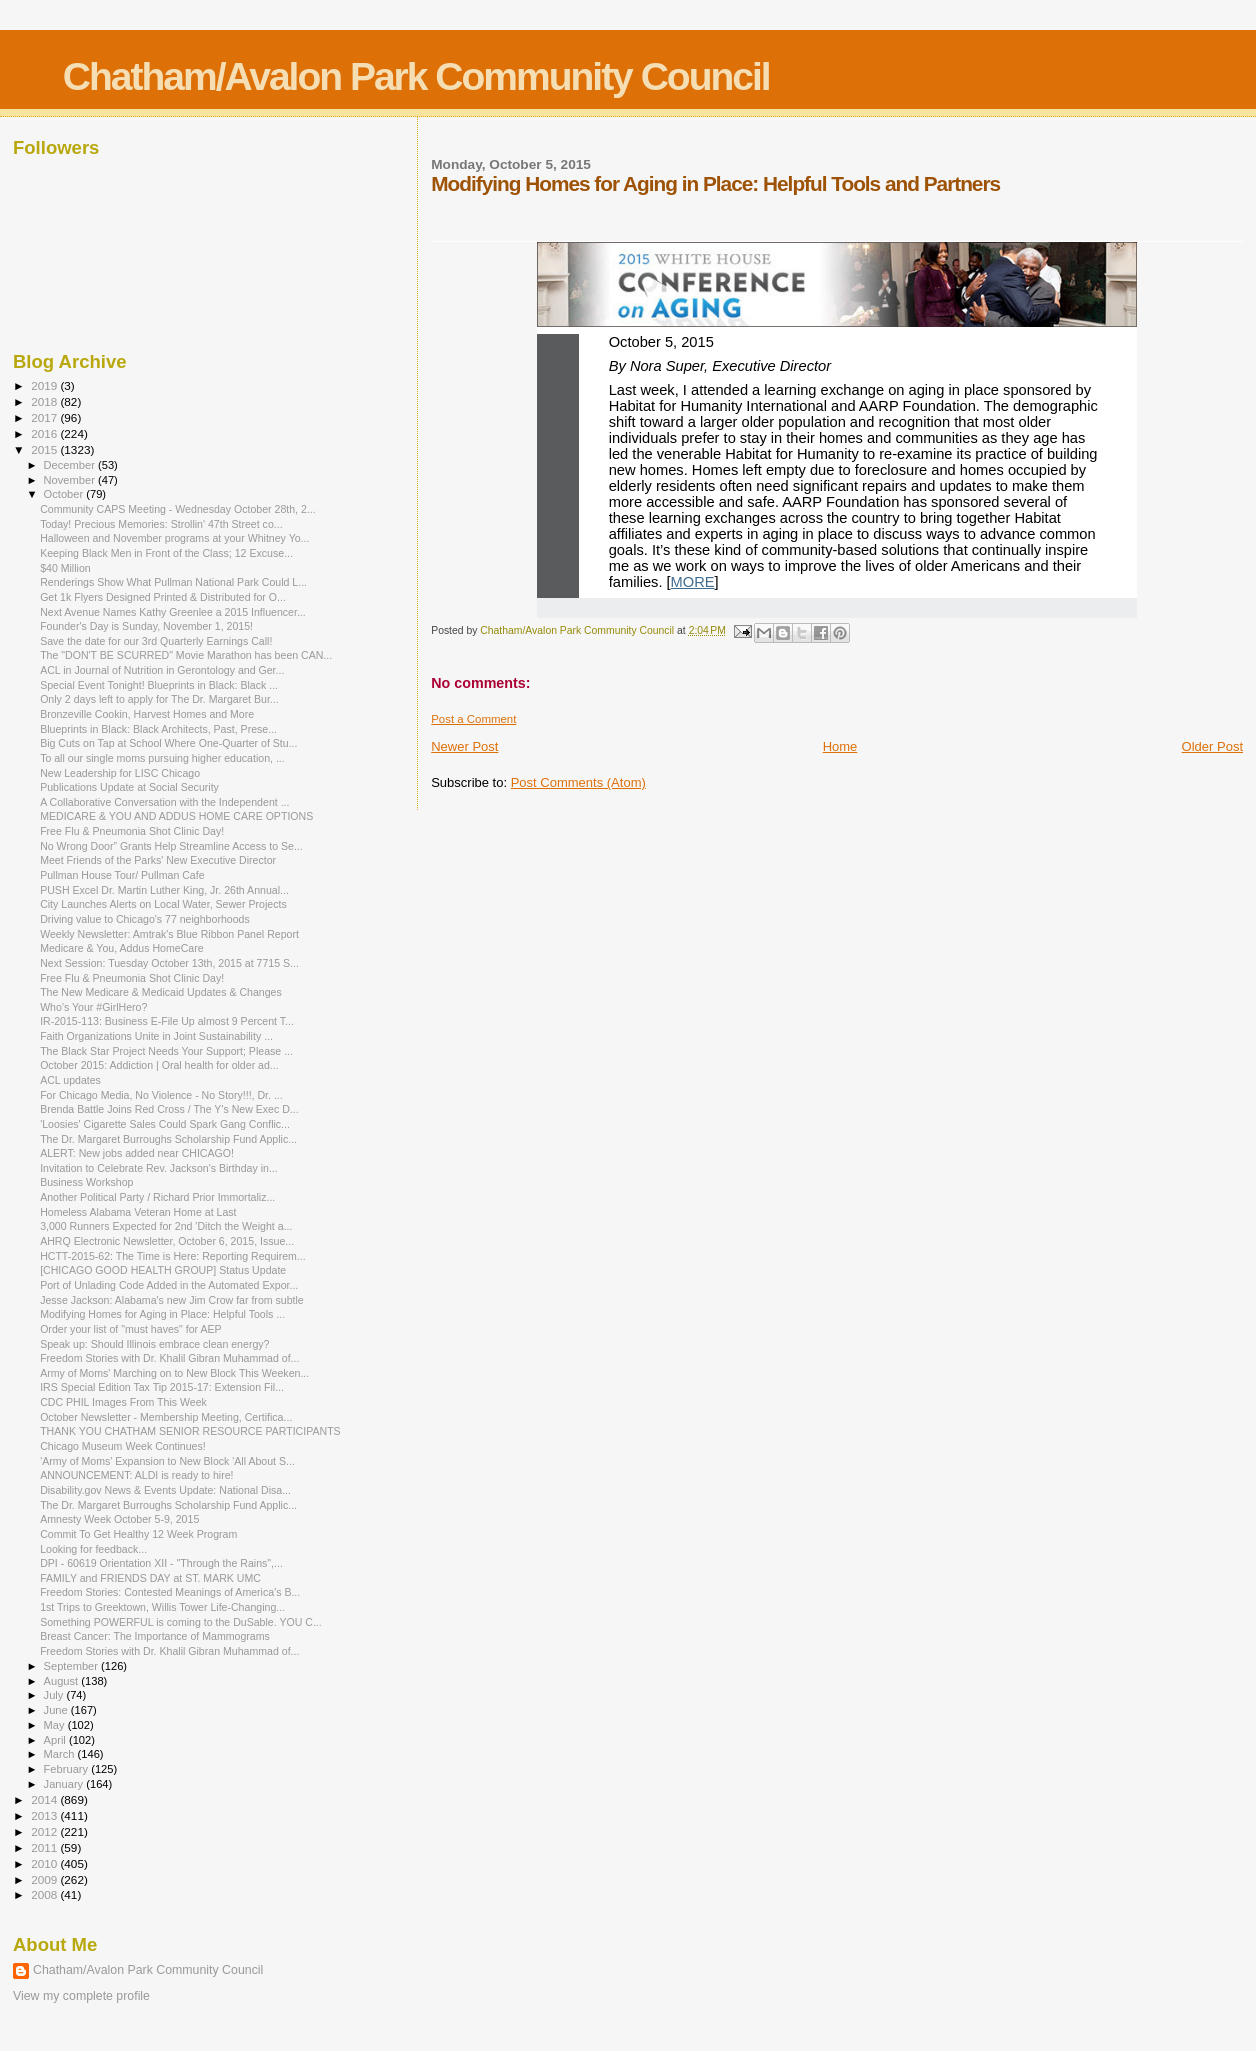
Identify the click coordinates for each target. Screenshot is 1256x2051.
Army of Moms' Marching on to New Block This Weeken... (174, 1373)
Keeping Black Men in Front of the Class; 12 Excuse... (166, 553)
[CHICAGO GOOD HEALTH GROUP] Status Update (163, 1270)
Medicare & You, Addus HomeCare (121, 948)
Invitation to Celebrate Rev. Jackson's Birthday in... (159, 1168)
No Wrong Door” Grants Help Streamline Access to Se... (171, 846)
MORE (693, 582)
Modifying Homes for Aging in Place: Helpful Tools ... (162, 1314)
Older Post (1212, 746)
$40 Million (65, 568)
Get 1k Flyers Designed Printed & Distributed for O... (163, 597)
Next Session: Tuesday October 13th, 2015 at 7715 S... (169, 963)
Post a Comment (473, 719)
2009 (45, 1879)
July (55, 1695)
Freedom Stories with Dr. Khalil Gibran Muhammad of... (169, 1358)
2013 (45, 1815)
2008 (45, 1894)
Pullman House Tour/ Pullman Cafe (122, 875)
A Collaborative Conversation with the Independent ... (164, 802)
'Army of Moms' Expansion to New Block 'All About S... (167, 1461)
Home (840, 746)
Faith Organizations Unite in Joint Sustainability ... (156, 1036)
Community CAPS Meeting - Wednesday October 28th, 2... (178, 509)
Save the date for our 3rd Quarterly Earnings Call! (156, 641)
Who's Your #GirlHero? (93, 1007)
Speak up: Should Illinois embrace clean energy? (154, 1344)
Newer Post (464, 746)
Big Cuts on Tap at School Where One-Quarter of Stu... (168, 743)
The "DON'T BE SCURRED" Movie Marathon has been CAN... (186, 655)
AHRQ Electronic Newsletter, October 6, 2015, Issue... (167, 1241)
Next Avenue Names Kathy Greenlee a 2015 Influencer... (173, 612)
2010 (45, 1863)
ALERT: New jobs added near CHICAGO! (137, 1153)
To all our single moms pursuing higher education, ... (162, 758)
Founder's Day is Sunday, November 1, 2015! (146, 626)
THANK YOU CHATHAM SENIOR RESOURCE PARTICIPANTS (190, 1431)
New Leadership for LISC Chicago (120, 773)
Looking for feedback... (93, 1549)
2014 (45, 1799)
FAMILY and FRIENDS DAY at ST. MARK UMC (150, 1578)
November (71, 480)
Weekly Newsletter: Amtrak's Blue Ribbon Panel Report (169, 934)
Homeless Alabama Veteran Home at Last (138, 1212)
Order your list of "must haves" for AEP (131, 1329)
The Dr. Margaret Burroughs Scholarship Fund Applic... (168, 1139)
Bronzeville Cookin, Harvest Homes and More (147, 714)
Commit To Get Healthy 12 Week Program (138, 1534)
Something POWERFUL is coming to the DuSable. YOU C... (181, 1622)
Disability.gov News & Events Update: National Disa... (165, 1490)
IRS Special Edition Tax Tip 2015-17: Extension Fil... (162, 1387)
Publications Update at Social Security (129, 787)
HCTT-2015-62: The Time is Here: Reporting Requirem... (173, 1256)
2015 (45, 449)
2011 (45, 1847)
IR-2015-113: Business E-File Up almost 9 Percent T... (167, 1021)
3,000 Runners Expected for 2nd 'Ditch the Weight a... (166, 1226)
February (68, 1769)
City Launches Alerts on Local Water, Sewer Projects (163, 904)
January (65, 1784)
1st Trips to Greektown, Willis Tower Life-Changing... (162, 1607)
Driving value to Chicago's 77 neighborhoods (145, 919)
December (71, 465)
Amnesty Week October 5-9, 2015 (119, 1519)
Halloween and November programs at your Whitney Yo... (174, 538)
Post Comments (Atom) (578, 782)
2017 (45, 417)
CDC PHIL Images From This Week (123, 1402)
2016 (45, 433)
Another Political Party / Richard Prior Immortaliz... (157, 1197)
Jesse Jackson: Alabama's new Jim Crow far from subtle (172, 1300)
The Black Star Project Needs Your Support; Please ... (166, 1051)
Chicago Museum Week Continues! (123, 1446)
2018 (45, 401)
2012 (45, 1831)
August (63, 1681)
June (57, 1710)
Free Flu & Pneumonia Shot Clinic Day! (132, 831)
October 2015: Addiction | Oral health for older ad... (159, 1065)
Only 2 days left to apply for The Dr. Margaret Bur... (159, 699)
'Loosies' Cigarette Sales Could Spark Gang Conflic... (165, 1124)
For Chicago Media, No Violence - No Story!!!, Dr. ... (161, 1095)
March (61, 1754)
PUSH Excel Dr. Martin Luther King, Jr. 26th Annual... (164, 890)
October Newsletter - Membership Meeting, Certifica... (166, 1417)
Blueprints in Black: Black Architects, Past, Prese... (158, 729)
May (56, 1725)
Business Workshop (86, 1182)
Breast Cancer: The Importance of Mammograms (155, 1636)
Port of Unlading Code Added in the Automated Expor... (169, 1285)
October (65, 494)
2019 (45, 385)
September (73, 1666)
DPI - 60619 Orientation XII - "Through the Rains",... (161, 1563)
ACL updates (70, 1080)
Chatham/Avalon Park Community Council (416, 76)
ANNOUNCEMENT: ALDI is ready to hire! (136, 1475)
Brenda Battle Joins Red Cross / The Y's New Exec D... (169, 1109)
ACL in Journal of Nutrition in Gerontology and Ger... (162, 670)
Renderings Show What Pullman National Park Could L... (173, 582)
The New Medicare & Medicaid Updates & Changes (161, 992)
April (56, 1740)
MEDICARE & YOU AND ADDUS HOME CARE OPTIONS (176, 816)
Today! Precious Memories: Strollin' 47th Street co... (161, 524)
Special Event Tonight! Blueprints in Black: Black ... (159, 685)
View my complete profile (81, 1996)
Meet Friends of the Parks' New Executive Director (158, 860)
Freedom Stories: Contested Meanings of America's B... (170, 1592)
